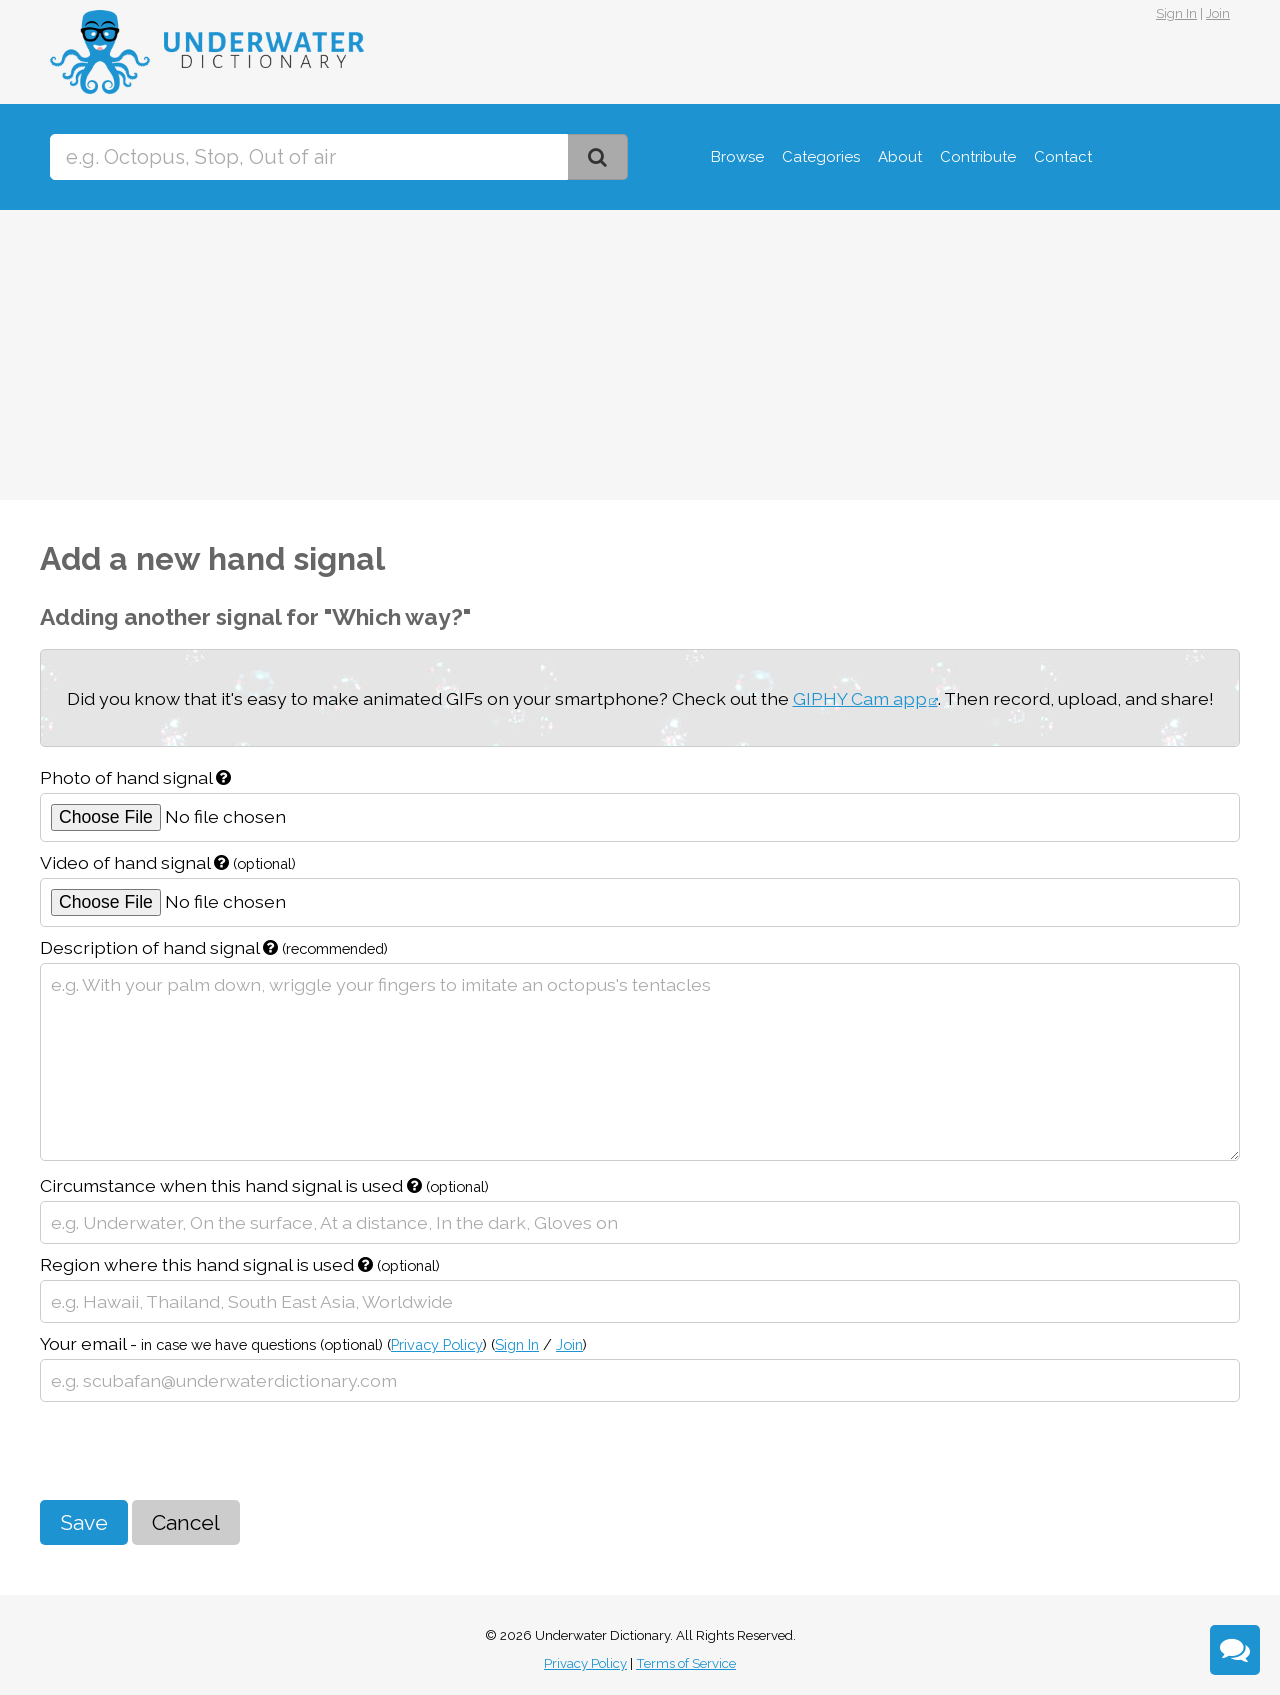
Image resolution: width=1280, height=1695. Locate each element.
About (900, 157)
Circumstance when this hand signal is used (264, 1185)
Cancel (186, 1522)
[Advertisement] (640, 360)
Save (84, 1522)
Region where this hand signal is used (240, 1264)
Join (1218, 13)
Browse (737, 157)
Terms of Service (686, 1663)
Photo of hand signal (135, 777)
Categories (821, 157)
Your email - (313, 1343)
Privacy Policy (437, 1344)
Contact (1063, 157)
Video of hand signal (168, 862)
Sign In (1176, 13)
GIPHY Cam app (860, 698)
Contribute (978, 157)
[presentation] (192, 1451)
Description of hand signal (214, 947)
